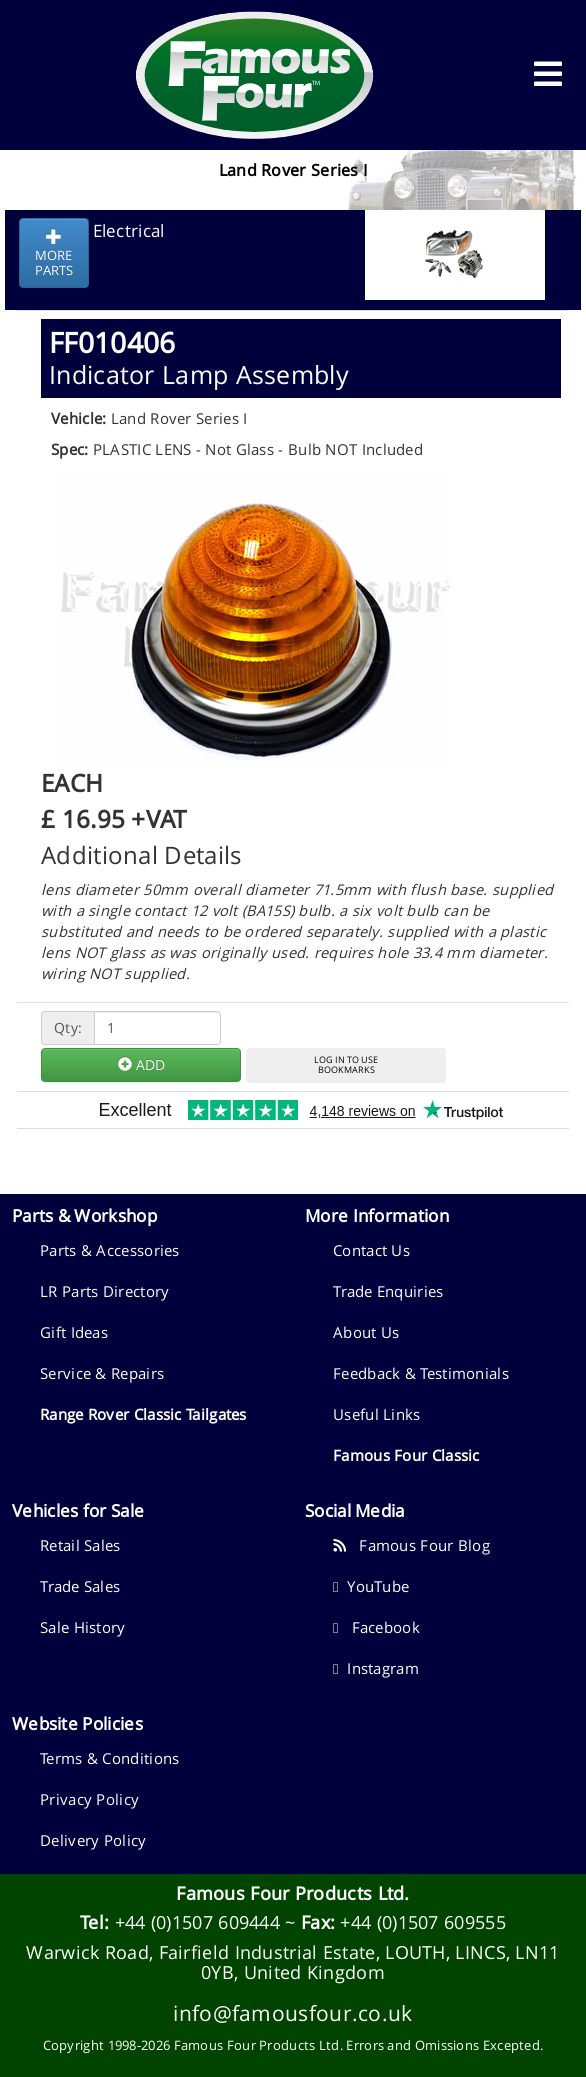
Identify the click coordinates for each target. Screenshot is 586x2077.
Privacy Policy (89, 1799)
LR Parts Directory (104, 1291)
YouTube (371, 1586)
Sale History (83, 1627)
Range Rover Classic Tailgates (143, 1414)
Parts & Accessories (110, 1250)
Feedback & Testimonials (421, 1373)
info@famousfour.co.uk (292, 2012)
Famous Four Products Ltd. (293, 1893)
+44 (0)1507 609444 (197, 1922)
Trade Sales (80, 1586)
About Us (366, 1332)
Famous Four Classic (406, 1455)
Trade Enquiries (388, 1291)
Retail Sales (80, 1545)
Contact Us (371, 1250)
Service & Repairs (102, 1373)
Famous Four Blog (411, 1545)
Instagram (376, 1668)
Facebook (376, 1627)
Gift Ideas (74, 1332)
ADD (141, 1064)
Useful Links (377, 1414)
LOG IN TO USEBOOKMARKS (346, 1065)
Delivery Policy (93, 1840)
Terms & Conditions (109, 1758)
